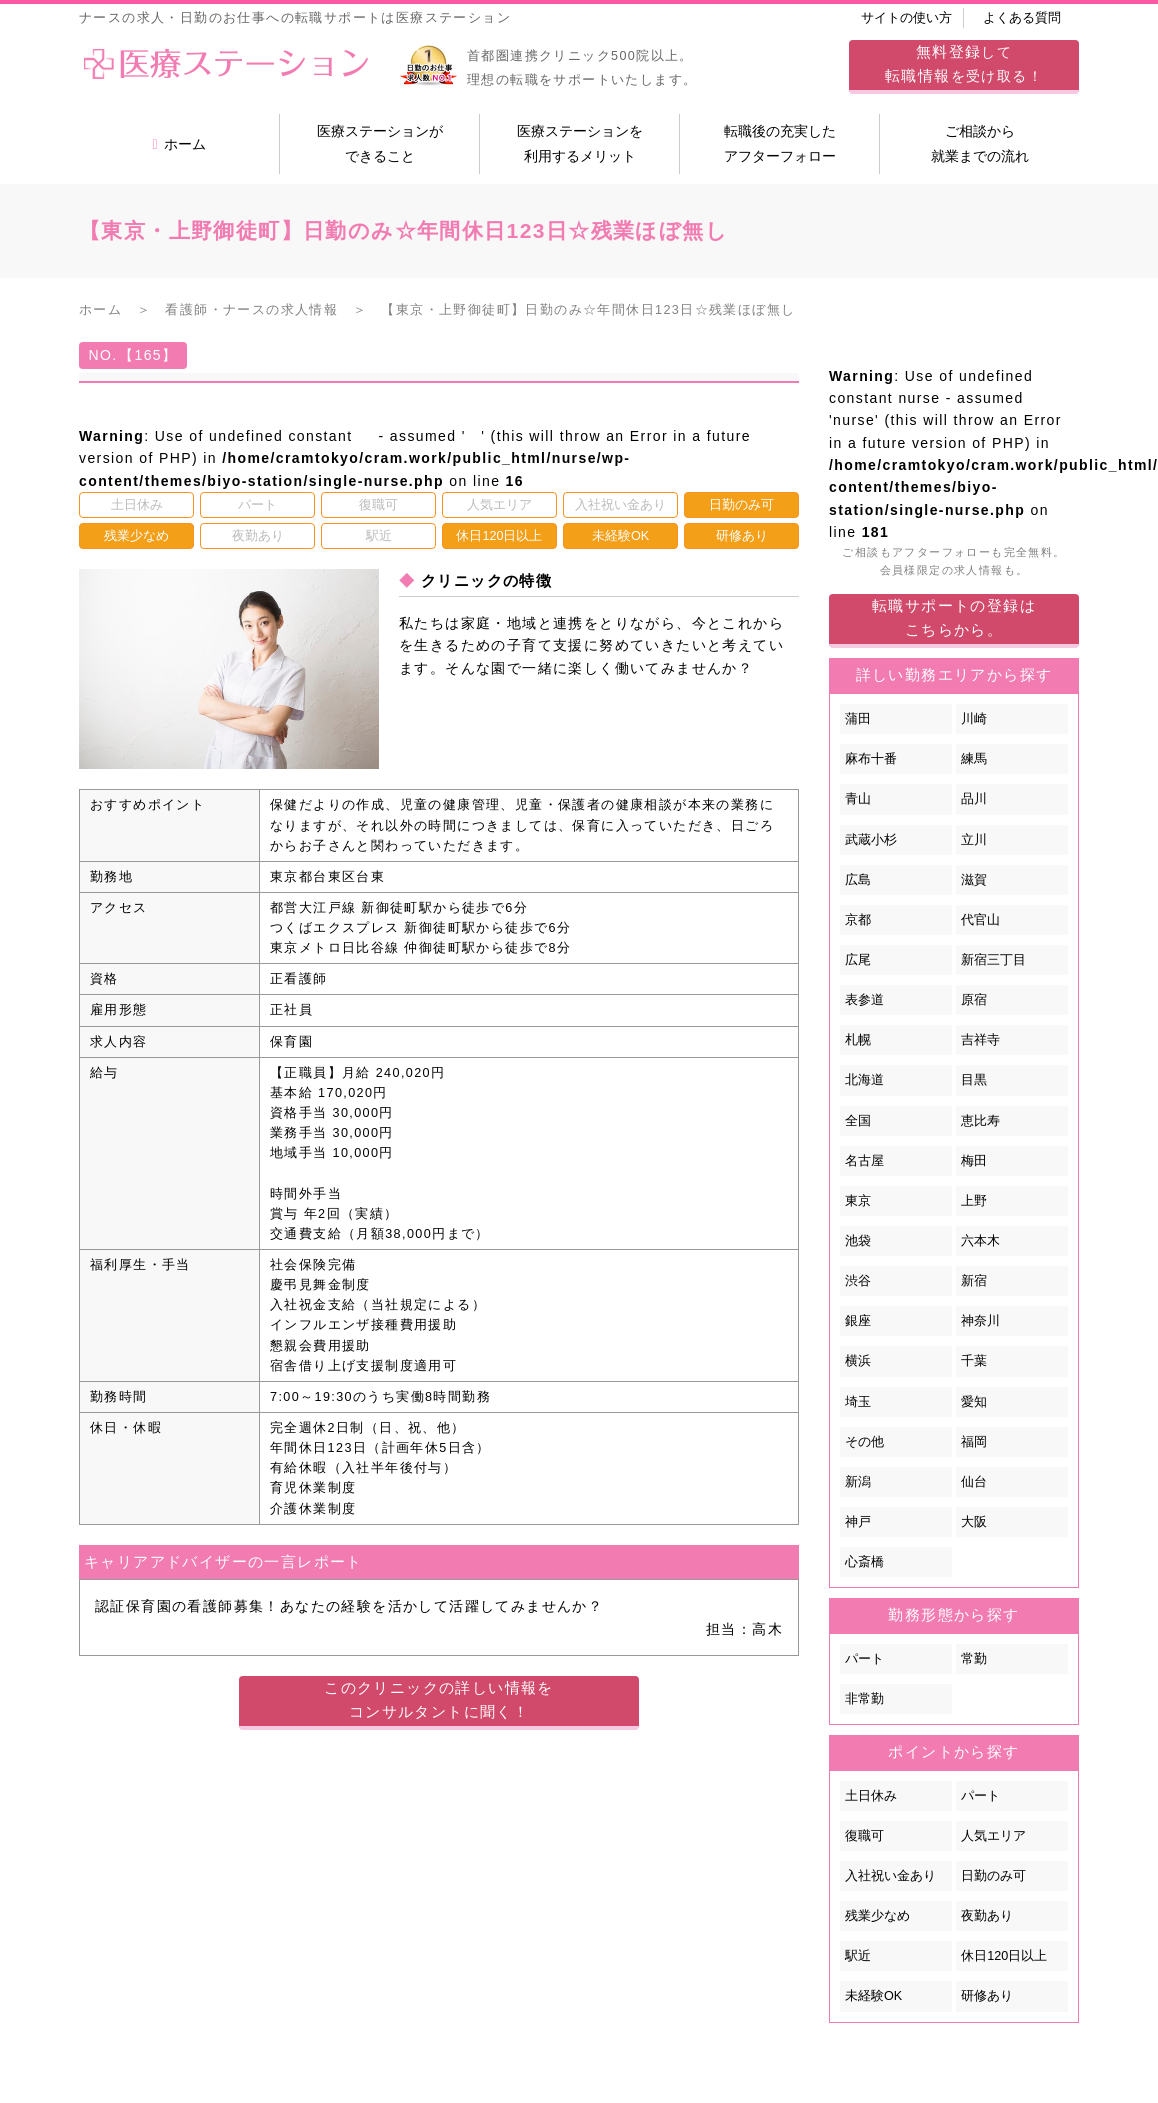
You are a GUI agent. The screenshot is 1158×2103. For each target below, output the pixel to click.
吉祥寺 (980, 1040)
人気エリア (993, 1836)
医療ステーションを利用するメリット (580, 143)
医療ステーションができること (380, 143)
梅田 (974, 1161)
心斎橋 (864, 1562)
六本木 (980, 1241)
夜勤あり (987, 1916)
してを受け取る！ (964, 63)
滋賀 (974, 880)
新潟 (858, 1482)
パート (864, 1659)
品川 (974, 799)
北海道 (864, 1080)
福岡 (974, 1442)
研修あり (987, 1996)
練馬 (974, 759)
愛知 (974, 1402)
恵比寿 (980, 1121)
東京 (858, 1201)
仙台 (974, 1482)
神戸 (858, 1522)
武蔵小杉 (871, 840)
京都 (858, 920)
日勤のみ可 (993, 1876)
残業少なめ (877, 1916)
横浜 (858, 1361)
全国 (858, 1121)
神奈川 (980, 1321)
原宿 (974, 1000)
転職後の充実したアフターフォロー (780, 143)
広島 (858, 880)
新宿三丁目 (993, 960)
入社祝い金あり (890, 1876)
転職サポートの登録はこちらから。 (954, 617)
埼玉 (858, 1402)
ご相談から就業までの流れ (980, 143)
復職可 (864, 1836)
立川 (974, 840)
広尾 (858, 960)
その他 (864, 1442)
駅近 (858, 1956)
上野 (974, 1201)
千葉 (974, 1361)
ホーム (178, 144)
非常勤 (864, 1699)
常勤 (974, 1659)
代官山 (980, 920)
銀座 (858, 1321)
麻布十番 (871, 759)
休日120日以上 (1004, 1956)
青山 (858, 799)
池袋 (858, 1241)
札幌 (858, 1040)
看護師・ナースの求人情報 (251, 310)
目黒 (974, 1080)
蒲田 (858, 719)
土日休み (871, 1796)
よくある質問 (1022, 18)
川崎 (974, 719)
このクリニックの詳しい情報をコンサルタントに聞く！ (439, 1699)
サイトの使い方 (906, 18)
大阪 (974, 1522)
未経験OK (873, 1996)
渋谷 (858, 1281)
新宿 (974, 1281)
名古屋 (864, 1161)
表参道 (864, 1000)
